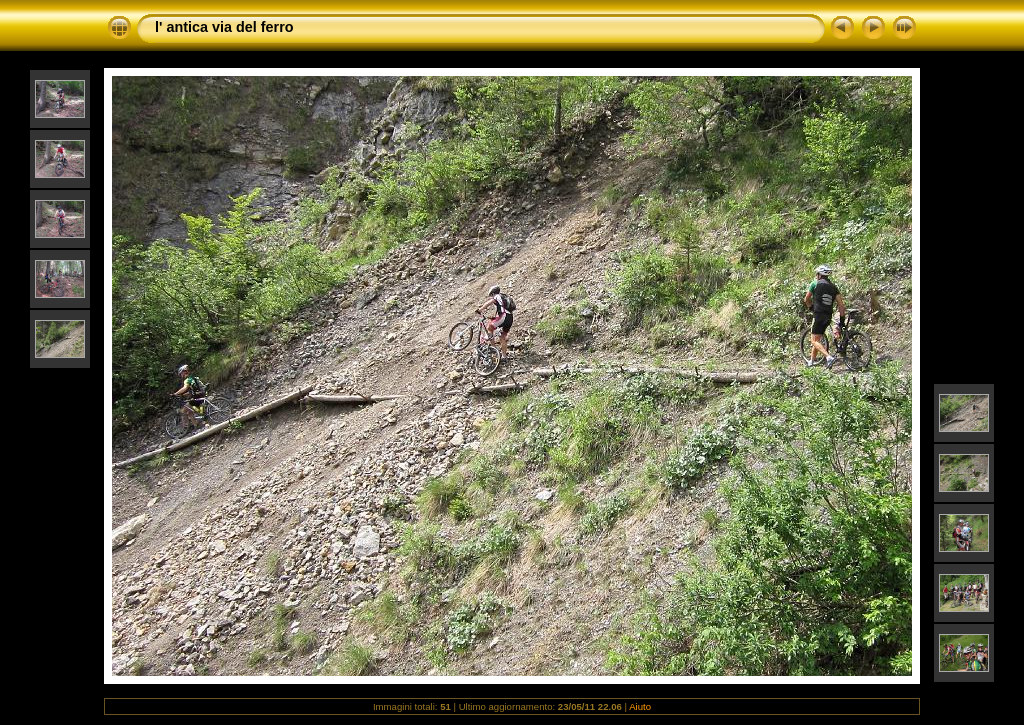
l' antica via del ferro (224, 27)
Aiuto (640, 706)
